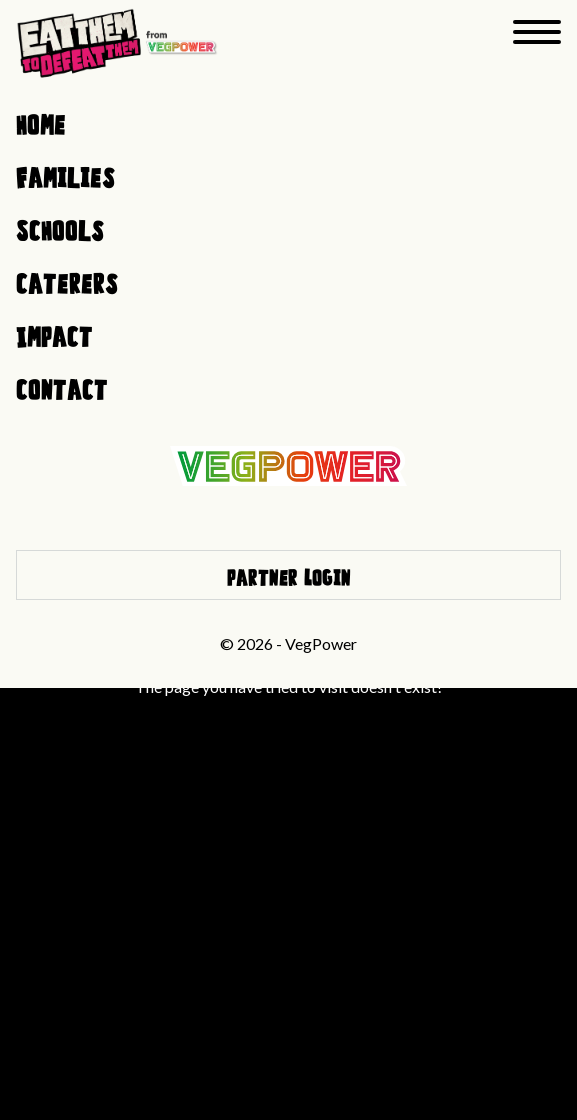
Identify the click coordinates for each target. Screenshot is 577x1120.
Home (41, 121)
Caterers (67, 280)
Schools (60, 227)
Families (65, 174)
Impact (54, 333)
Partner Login (289, 575)
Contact (62, 386)
